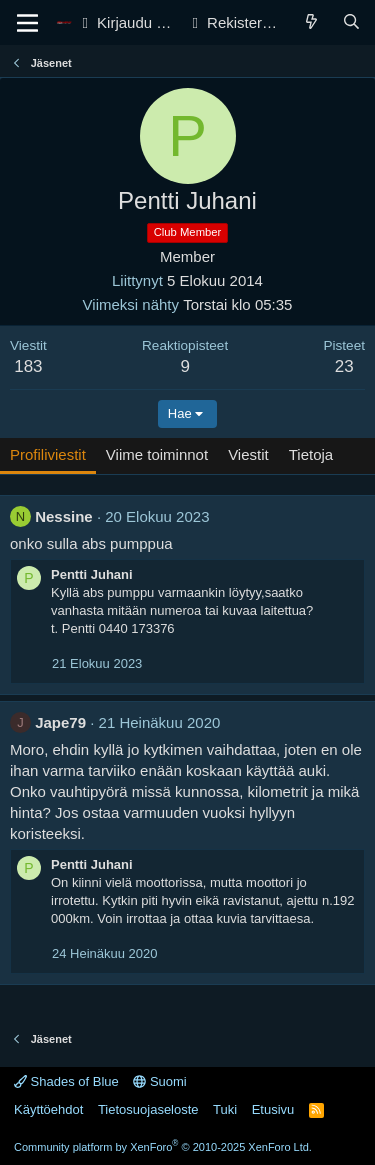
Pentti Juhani (92, 574)
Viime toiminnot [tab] (157, 454)
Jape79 (60, 722)
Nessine (64, 516)
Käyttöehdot (48, 1109)
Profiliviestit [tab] (48, 454)
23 (344, 366)
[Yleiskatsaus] (311, 22)
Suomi (159, 1081)
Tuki (225, 1109)
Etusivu (273, 1109)
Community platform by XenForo (163, 1147)
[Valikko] (27, 23)
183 (28, 366)
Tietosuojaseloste (148, 1109)
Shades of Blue (66, 1081)
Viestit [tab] (248, 454)
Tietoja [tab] (311, 454)
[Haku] (351, 22)
